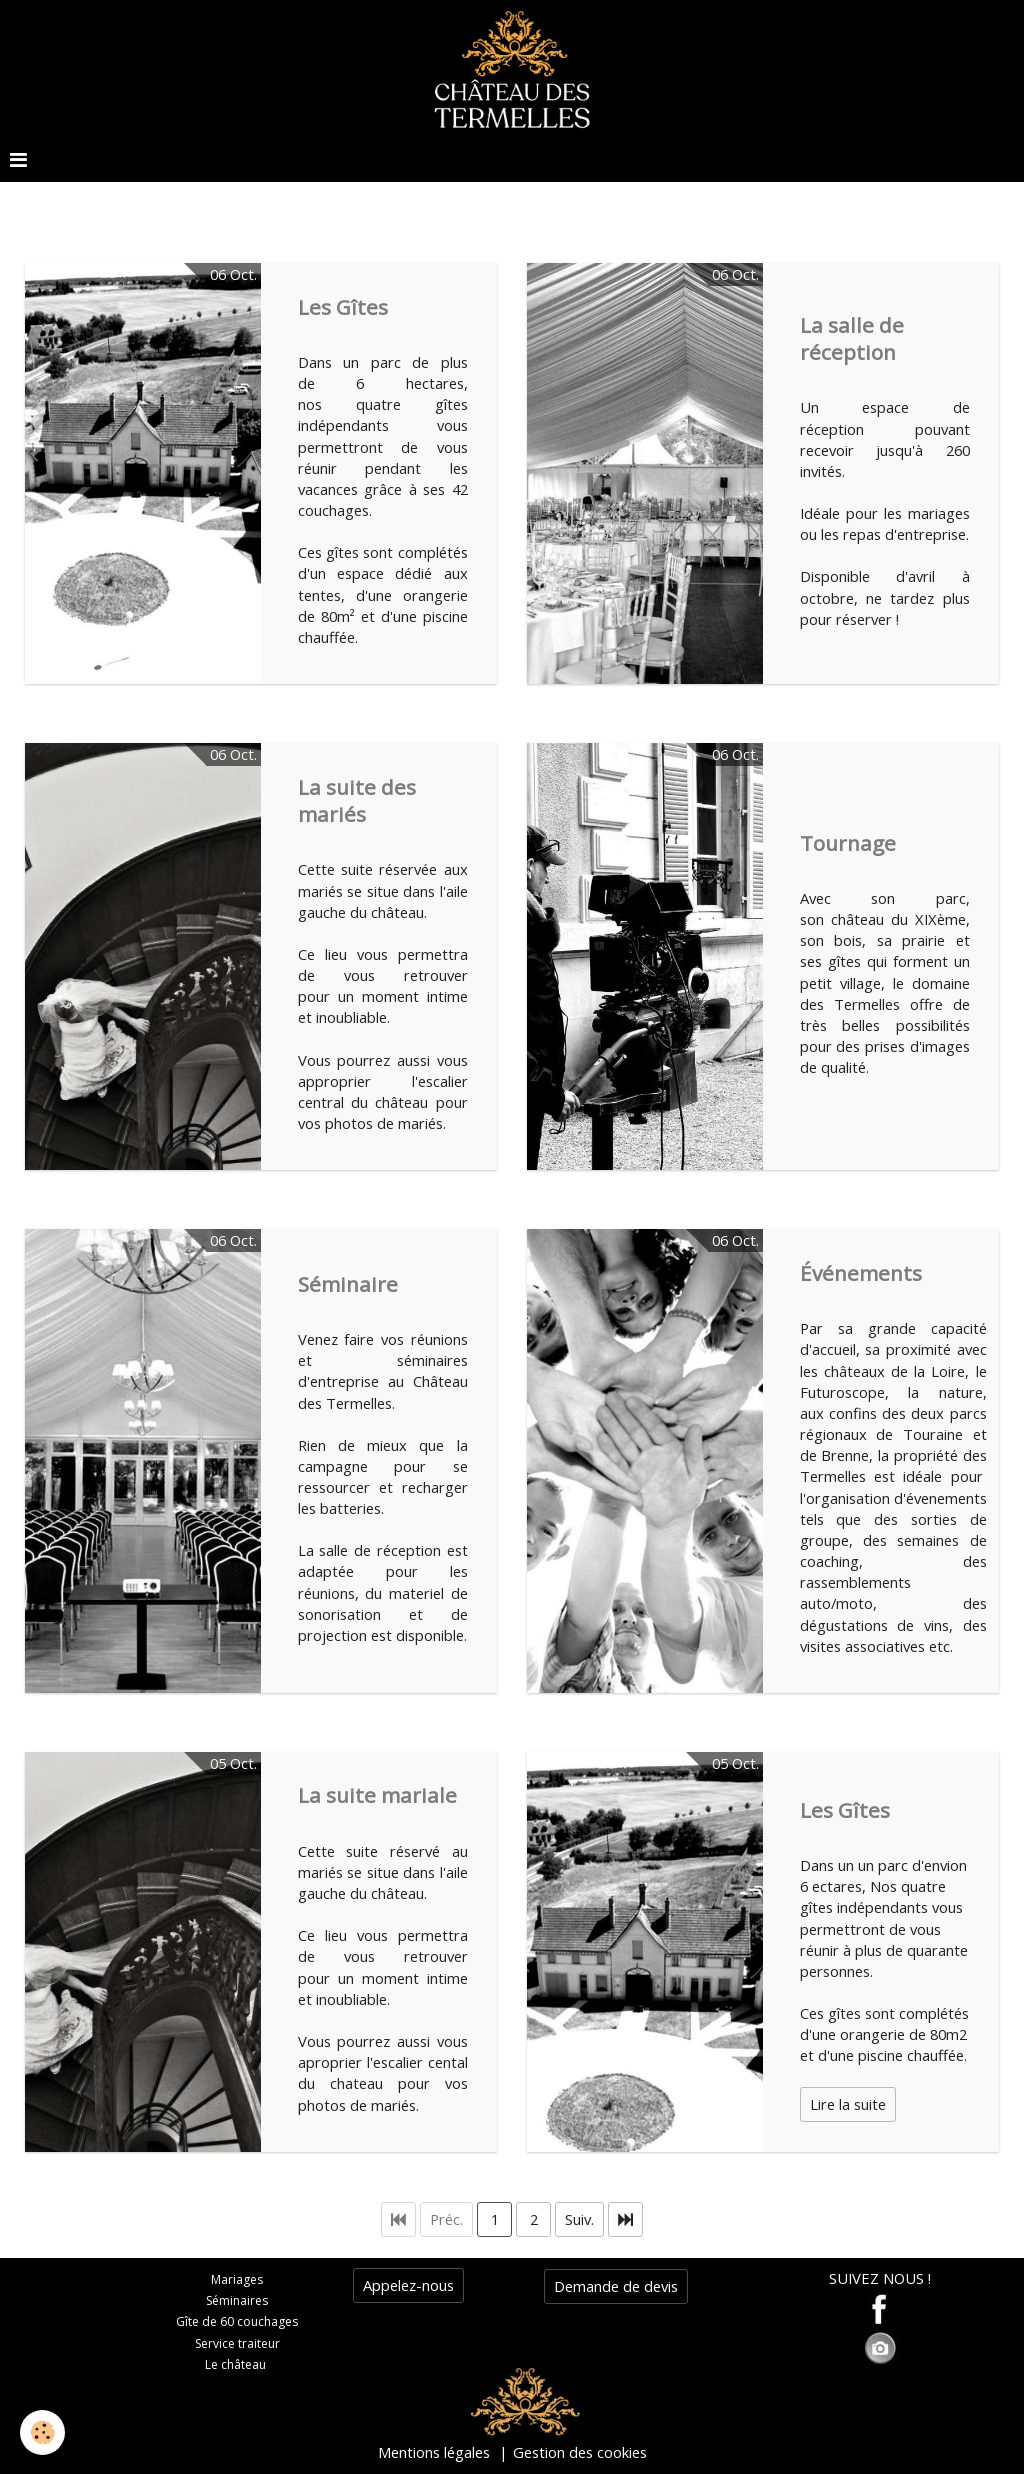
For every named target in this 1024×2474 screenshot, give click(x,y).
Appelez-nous (408, 2285)
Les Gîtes (343, 306)
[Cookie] (42, 2432)
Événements (861, 1272)
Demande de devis (616, 2286)
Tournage (848, 842)
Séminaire (348, 1283)
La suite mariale (377, 1795)
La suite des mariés (357, 799)
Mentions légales (434, 2452)
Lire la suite (848, 2104)
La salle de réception (852, 337)
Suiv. (579, 2219)
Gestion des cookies (580, 2452)
